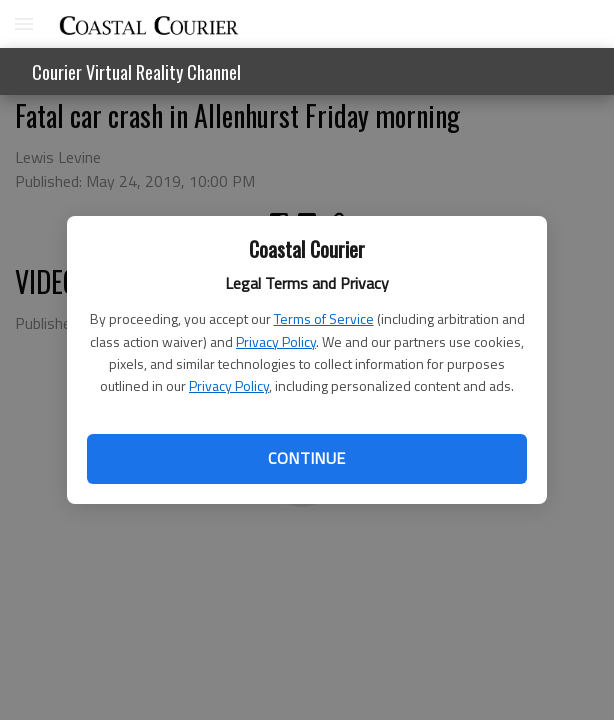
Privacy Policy (276, 341)
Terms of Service (324, 318)
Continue (306, 458)
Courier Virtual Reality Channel (136, 72)
